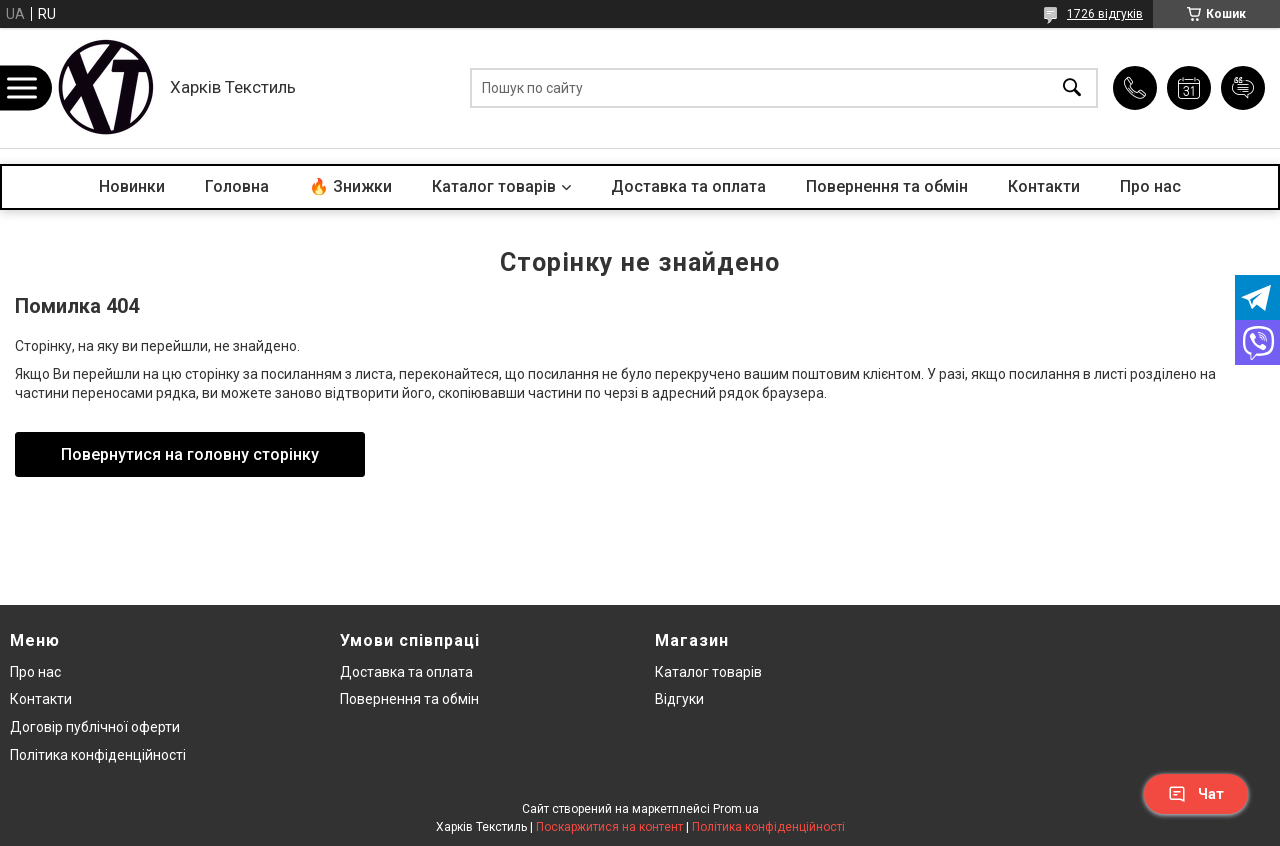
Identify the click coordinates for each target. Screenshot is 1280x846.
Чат (1196, 794)
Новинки (132, 186)
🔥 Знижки (350, 186)
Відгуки (679, 699)
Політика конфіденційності (98, 755)
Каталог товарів (494, 186)
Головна (237, 186)
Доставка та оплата (688, 186)
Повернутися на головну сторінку (190, 454)
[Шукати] (1072, 88)
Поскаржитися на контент (609, 827)
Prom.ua (736, 809)
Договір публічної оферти (95, 727)
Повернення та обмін (887, 186)
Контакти (1044, 186)
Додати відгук (1243, 88)
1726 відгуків (1105, 14)
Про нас (1150, 186)
